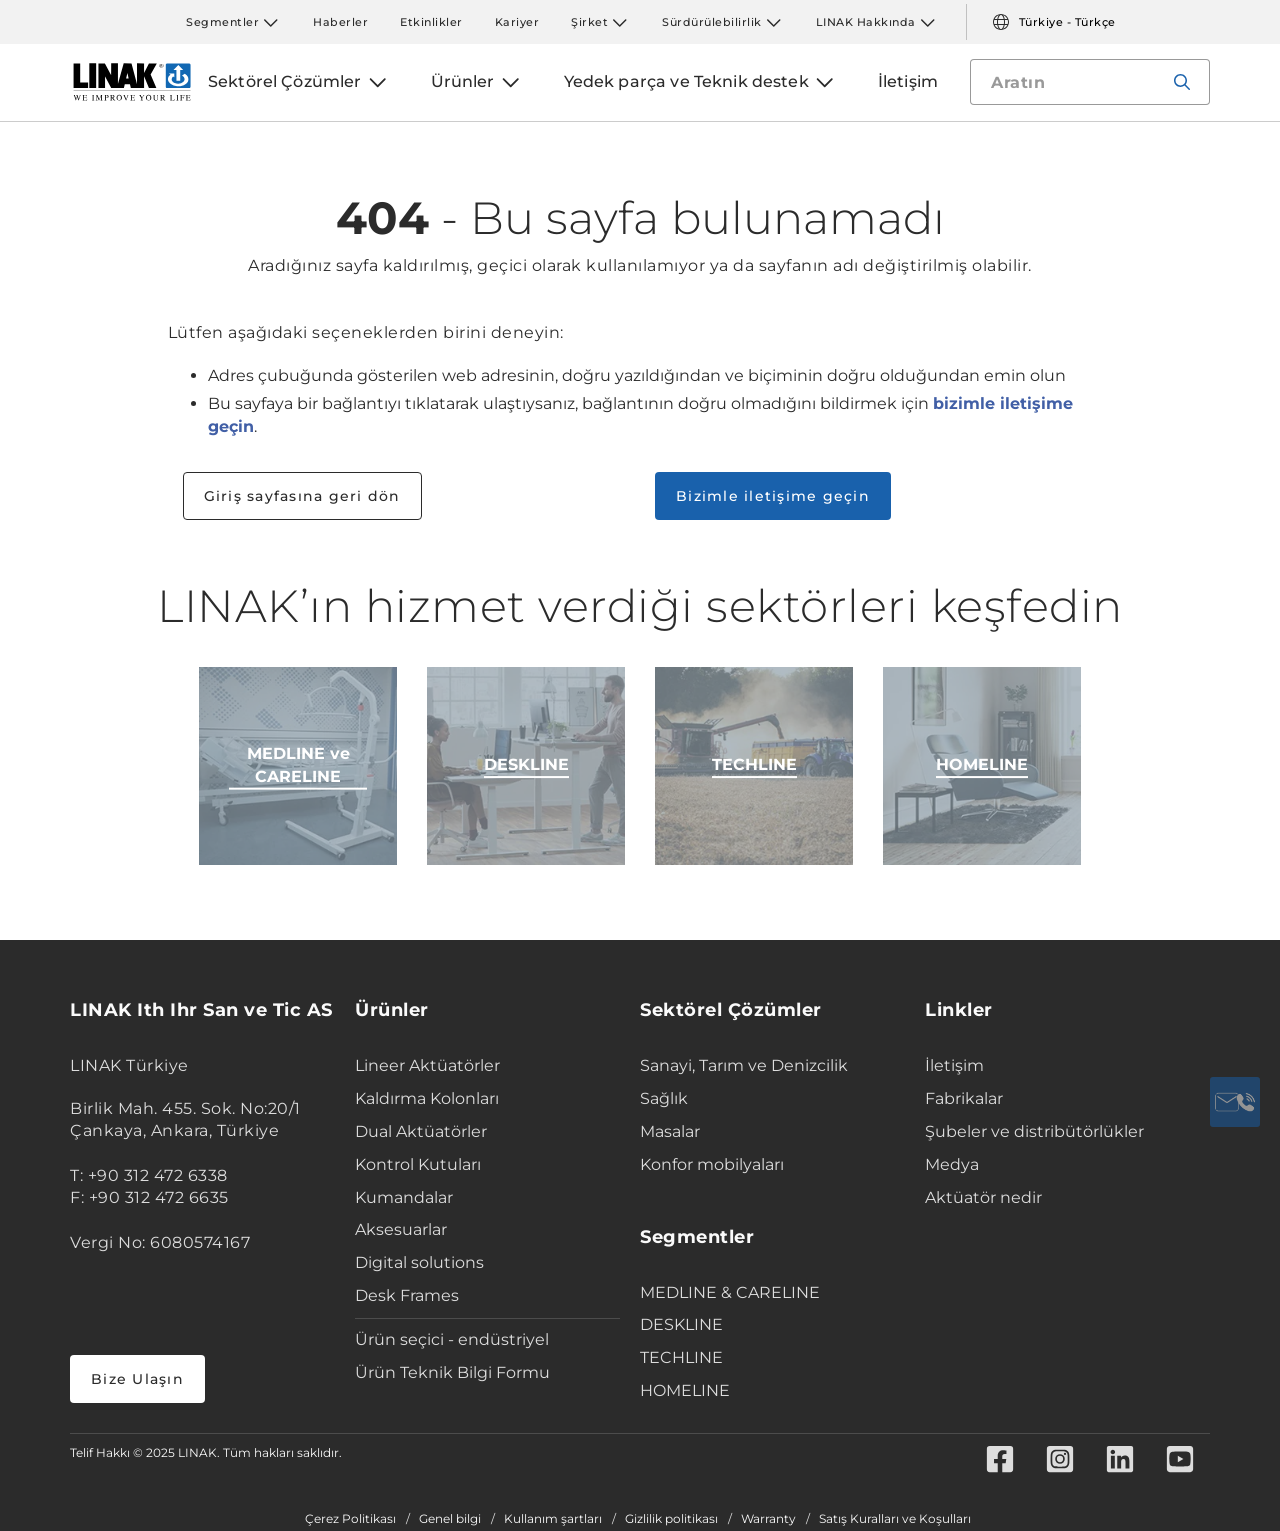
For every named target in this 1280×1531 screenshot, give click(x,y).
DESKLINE (681, 1324)
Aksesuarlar (401, 1229)
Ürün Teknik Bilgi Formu (452, 1372)
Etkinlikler (431, 22)
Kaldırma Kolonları (427, 1098)
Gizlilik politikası (671, 1519)
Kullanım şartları (553, 1519)
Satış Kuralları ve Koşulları (895, 1519)
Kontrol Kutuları (418, 1164)
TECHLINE (681, 1357)
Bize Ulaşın (137, 1379)
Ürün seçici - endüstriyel (452, 1339)
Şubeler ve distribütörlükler (1034, 1131)
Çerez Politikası (350, 1519)
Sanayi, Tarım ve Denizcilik (744, 1065)
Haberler (340, 22)
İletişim (954, 1065)
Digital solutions (419, 1262)
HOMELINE (685, 1390)
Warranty (768, 1519)
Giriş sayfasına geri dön (302, 496)
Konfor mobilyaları (712, 1164)
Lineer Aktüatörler (427, 1065)
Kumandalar (404, 1197)
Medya (952, 1164)
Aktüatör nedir (983, 1197)
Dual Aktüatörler (421, 1131)
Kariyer (517, 22)
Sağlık (664, 1098)
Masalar (670, 1131)
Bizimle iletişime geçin (773, 496)
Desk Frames (407, 1295)
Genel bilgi (450, 1519)
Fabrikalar (964, 1098)
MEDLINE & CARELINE (730, 1292)
